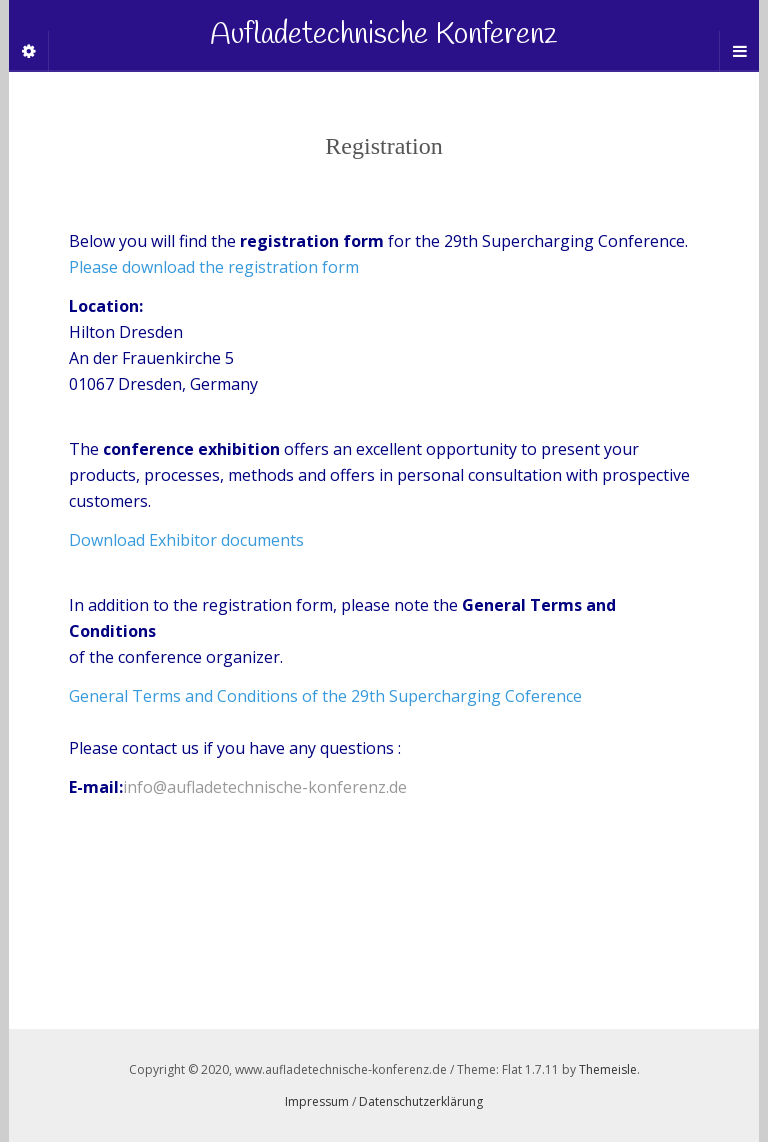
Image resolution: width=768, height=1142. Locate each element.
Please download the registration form (214, 267)
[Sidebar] (29, 51)
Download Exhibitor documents (186, 540)
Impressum (317, 1101)
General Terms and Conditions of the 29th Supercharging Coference (325, 696)
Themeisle (608, 1069)
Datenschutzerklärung (421, 1101)
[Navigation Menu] (739, 51)
